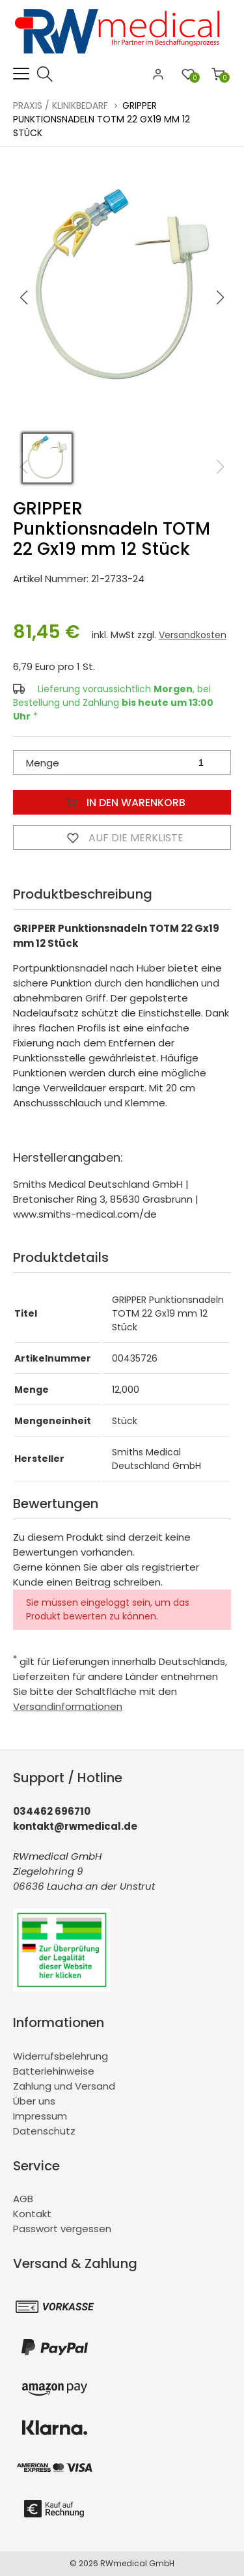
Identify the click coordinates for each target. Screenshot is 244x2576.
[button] (221, 298)
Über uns (34, 2101)
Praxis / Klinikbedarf (60, 105)
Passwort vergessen (62, 2228)
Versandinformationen (67, 1706)
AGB (23, 2198)
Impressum (40, 2116)
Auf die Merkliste (122, 837)
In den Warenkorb (122, 802)
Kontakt (32, 2213)
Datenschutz (44, 2131)
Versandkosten (192, 634)
